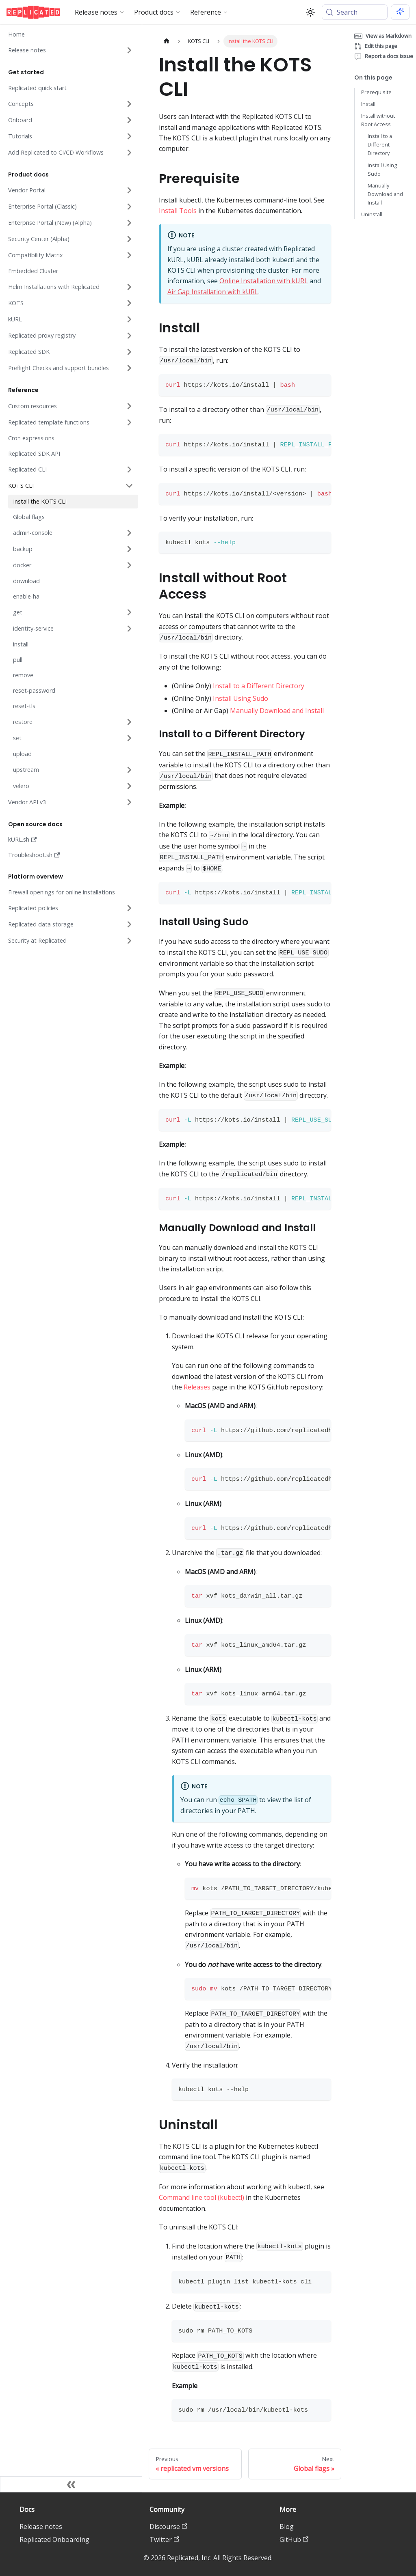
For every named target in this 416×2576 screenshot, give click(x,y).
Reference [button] (205, 12)
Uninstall (371, 214)
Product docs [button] (153, 12)
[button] (69, 50)
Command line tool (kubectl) (201, 2197)
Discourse (168, 2526)
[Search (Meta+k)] (355, 12)
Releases (197, 1387)
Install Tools (178, 210)
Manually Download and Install (277, 710)
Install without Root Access (378, 120)
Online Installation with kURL (263, 280)
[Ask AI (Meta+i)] (400, 12)
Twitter (164, 2539)
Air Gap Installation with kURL (212, 291)
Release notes (41, 2526)
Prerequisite (376, 92)
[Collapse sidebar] (71, 2484)
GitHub (294, 2539)
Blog (287, 2526)
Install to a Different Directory (258, 685)
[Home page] (166, 41)
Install (368, 104)
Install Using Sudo (240, 698)
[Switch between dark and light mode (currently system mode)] (310, 12)
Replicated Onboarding (54, 2539)
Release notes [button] (96, 12)
